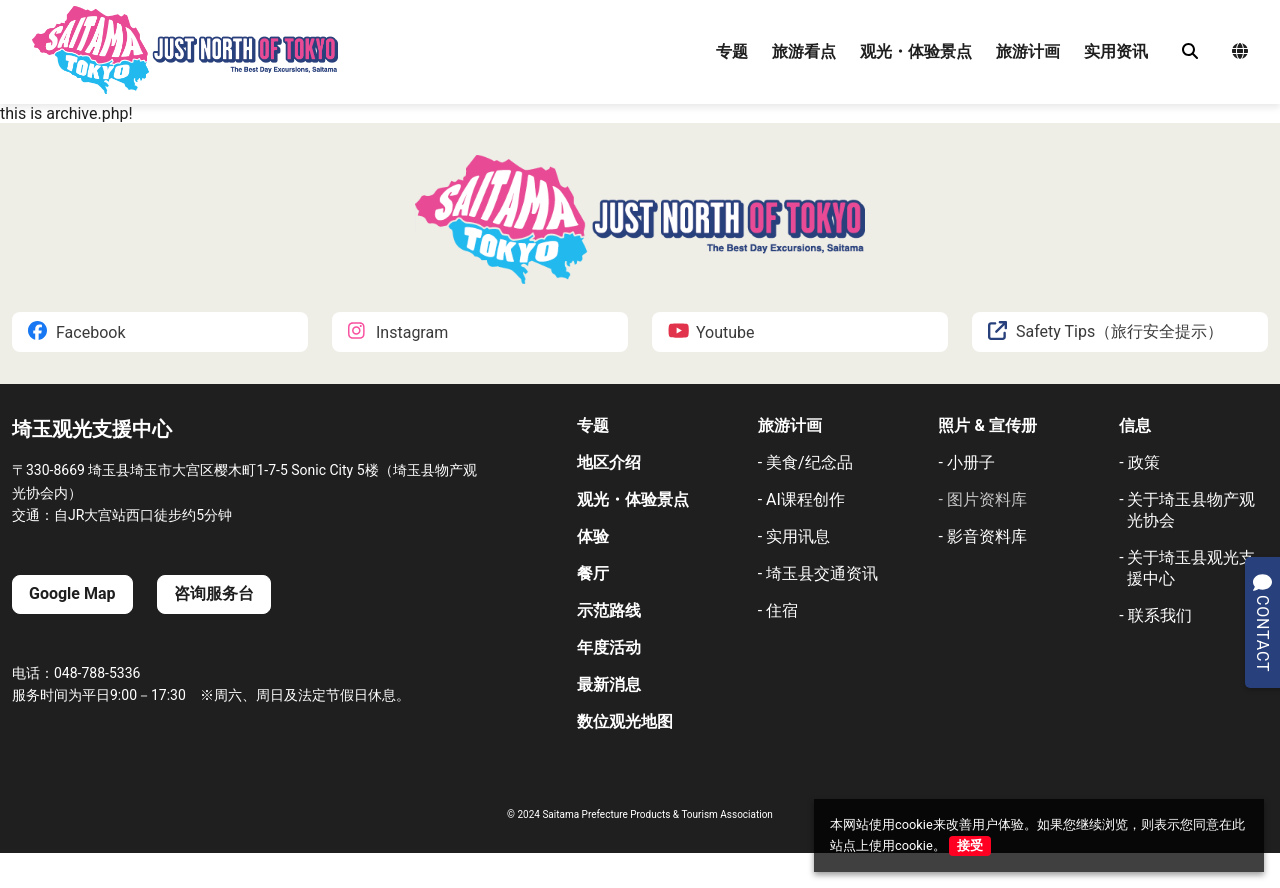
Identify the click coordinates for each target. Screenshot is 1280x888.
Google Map (72, 593)
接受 (970, 845)
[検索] (1190, 52)
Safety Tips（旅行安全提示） (1105, 332)
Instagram (398, 332)
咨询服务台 (214, 593)
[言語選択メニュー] (1240, 52)
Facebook (76, 332)
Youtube (711, 332)
